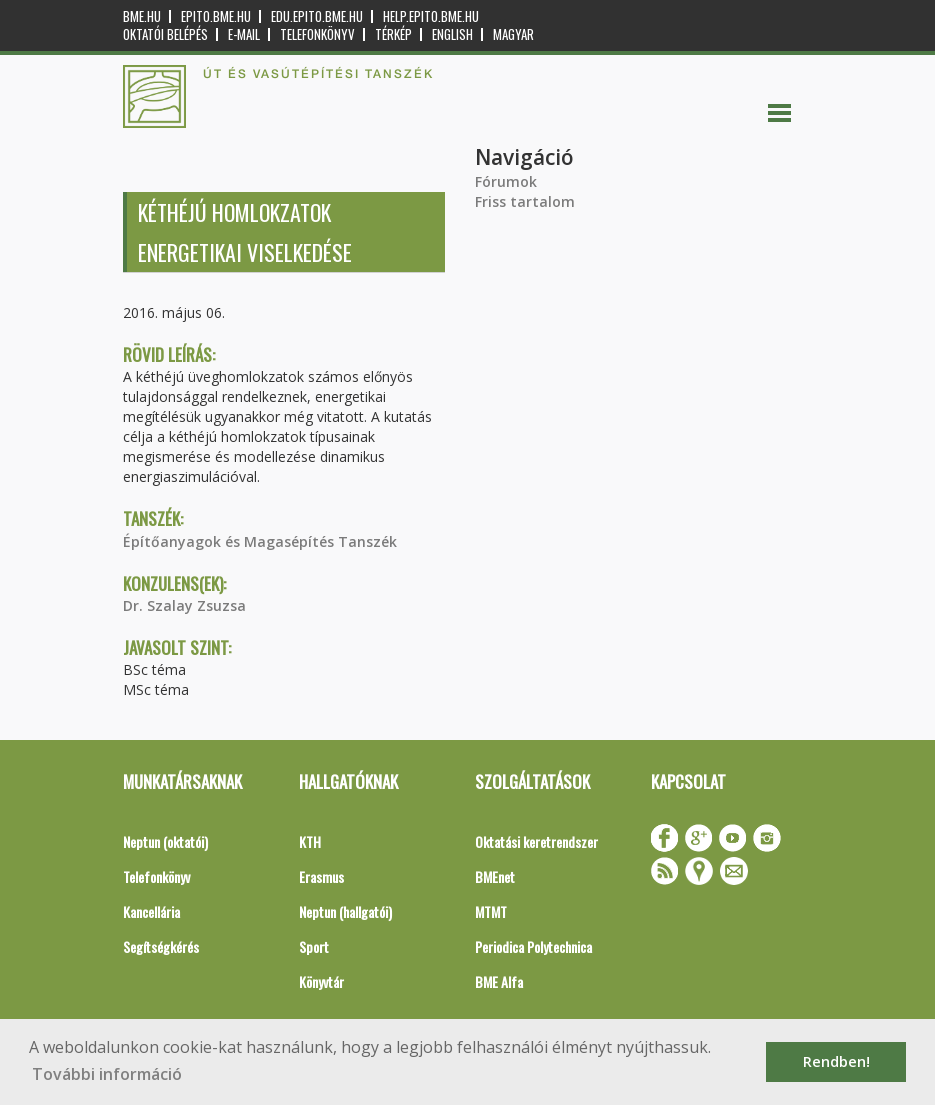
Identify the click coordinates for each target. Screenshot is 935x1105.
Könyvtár (321, 981)
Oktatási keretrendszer (536, 841)
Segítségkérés (161, 946)
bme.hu (142, 16)
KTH (310, 841)
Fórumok (506, 181)
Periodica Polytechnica (533, 946)
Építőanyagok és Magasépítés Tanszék (260, 541)
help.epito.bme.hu (431, 16)
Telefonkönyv (317, 34)
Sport (314, 946)
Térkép (393, 34)
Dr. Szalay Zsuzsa (184, 605)
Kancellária (151, 911)
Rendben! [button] (836, 1061)
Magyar (513, 34)
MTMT (491, 911)
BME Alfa (499, 981)
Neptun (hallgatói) (345, 911)
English (452, 34)
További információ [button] (107, 1074)
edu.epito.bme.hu (317, 16)
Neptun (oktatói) (165, 841)
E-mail (244, 34)
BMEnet (495, 876)
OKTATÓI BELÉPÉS (165, 34)
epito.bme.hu (216, 16)
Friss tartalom (525, 201)
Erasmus (321, 876)
